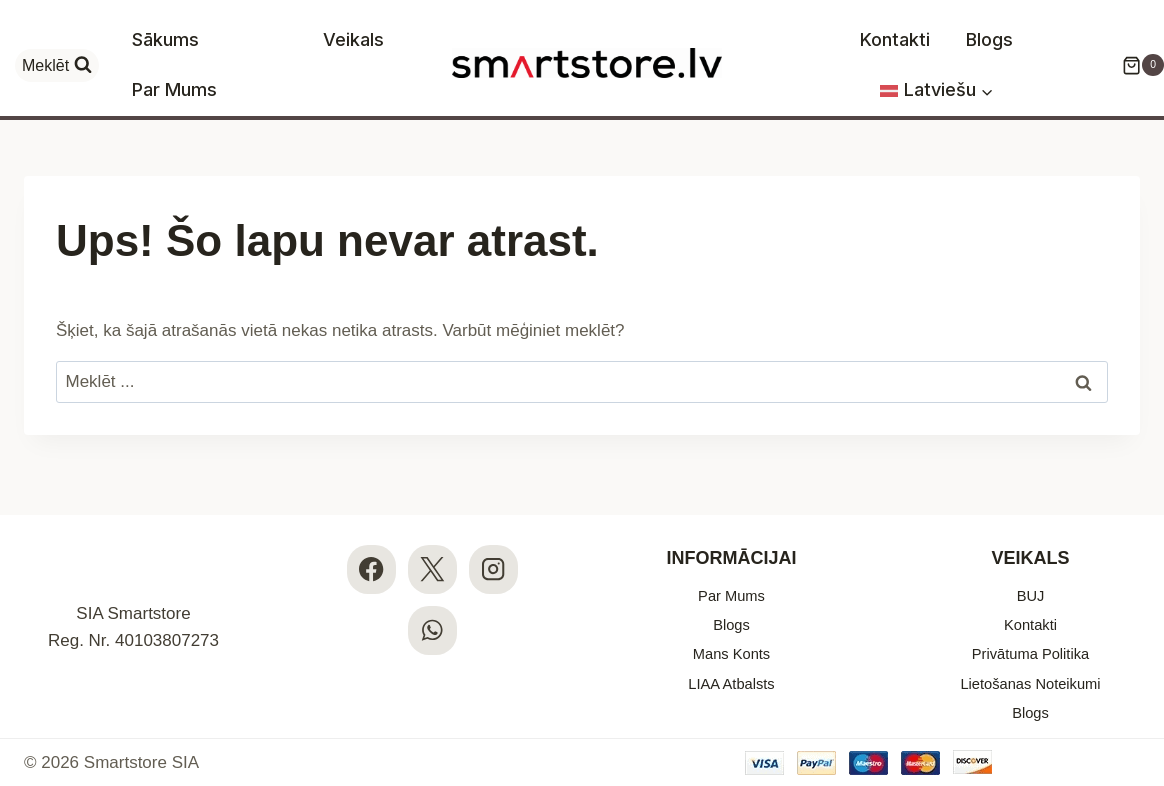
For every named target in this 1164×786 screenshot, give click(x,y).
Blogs (989, 39)
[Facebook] (370, 546)
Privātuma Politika (1030, 642)
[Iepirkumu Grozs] (1133, 65)
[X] (432, 546)
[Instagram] (493, 546)
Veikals (353, 39)
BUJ (1030, 574)
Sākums (165, 39)
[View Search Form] (57, 65)
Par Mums (174, 89)
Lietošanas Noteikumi (1030, 676)
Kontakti (895, 39)
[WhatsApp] (432, 608)
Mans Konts (732, 642)
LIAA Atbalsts (731, 676)
